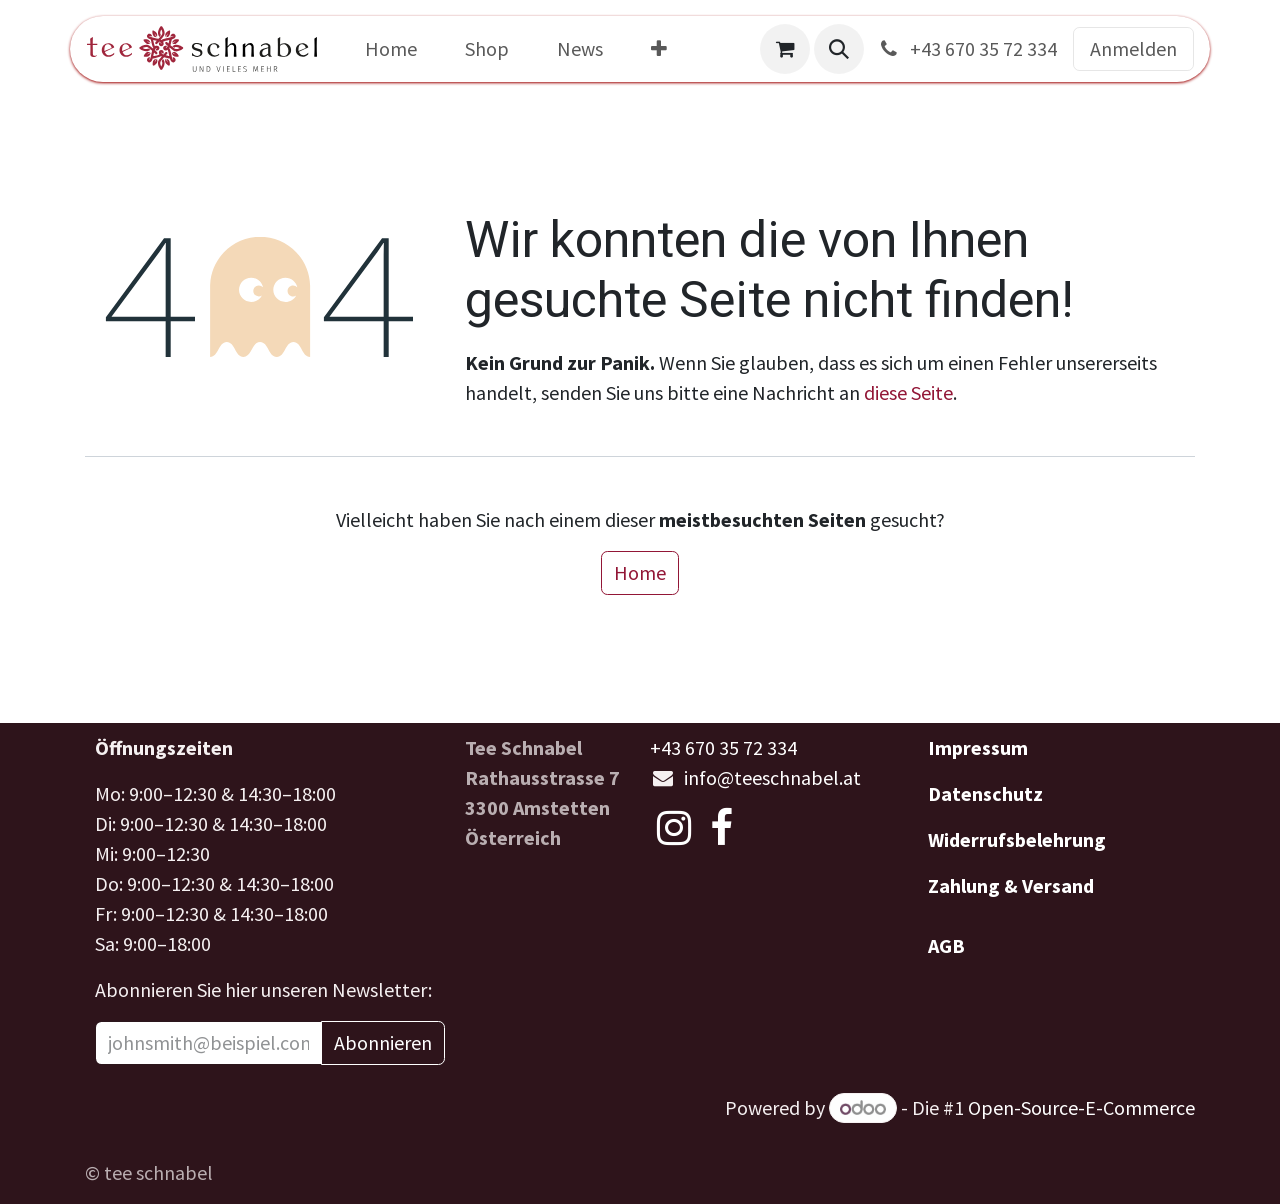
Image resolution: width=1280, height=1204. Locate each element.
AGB (946, 945)
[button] (839, 49)
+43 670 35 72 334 (966, 48)
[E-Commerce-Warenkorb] (785, 49)
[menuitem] (391, 49)
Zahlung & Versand (1011, 885)
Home (640, 572)
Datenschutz (985, 793)
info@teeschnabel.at (772, 777)
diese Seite (908, 392)
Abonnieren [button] (383, 1042)
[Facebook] (721, 828)
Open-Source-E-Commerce (1081, 1107)
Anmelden (1133, 48)
